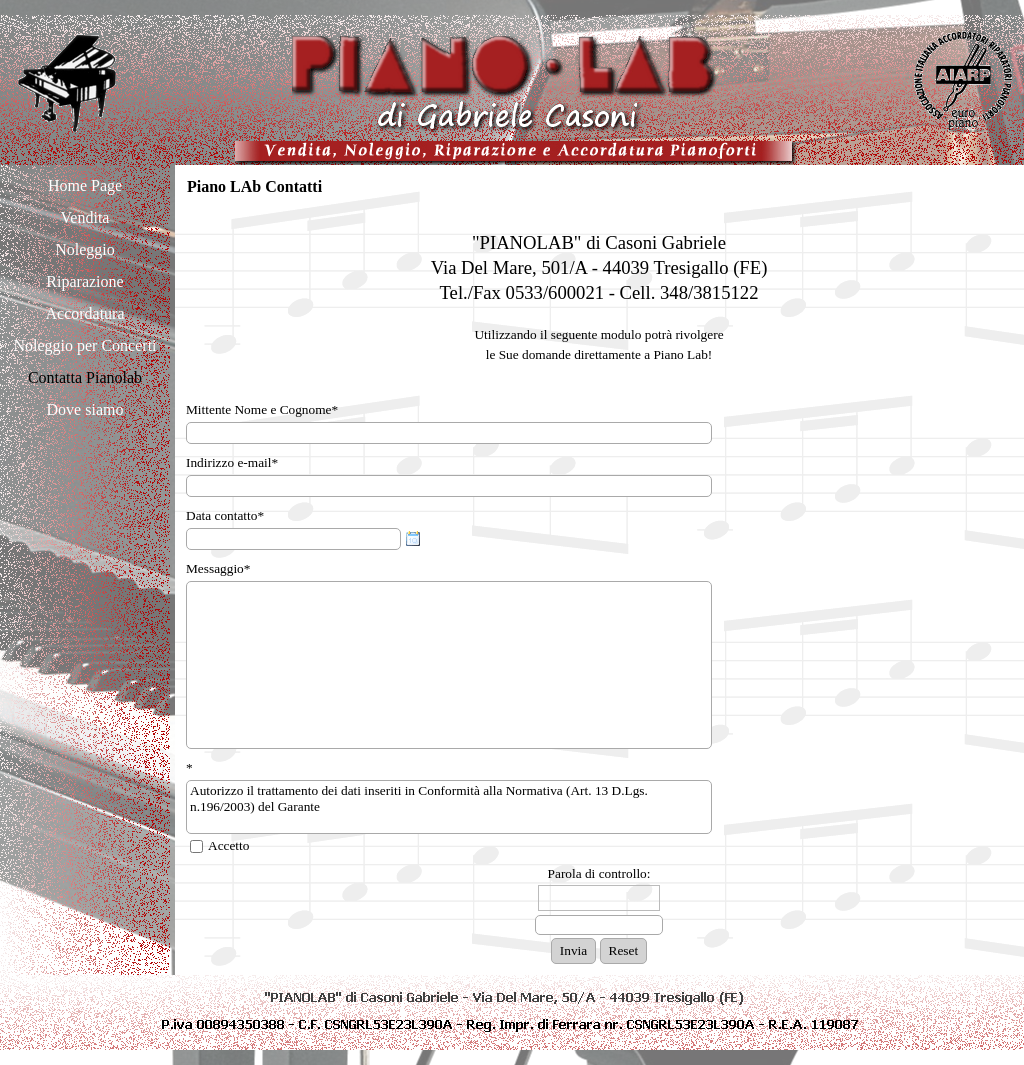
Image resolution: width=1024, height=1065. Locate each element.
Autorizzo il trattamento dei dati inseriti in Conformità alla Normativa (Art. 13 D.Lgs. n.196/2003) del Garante (449, 807)
